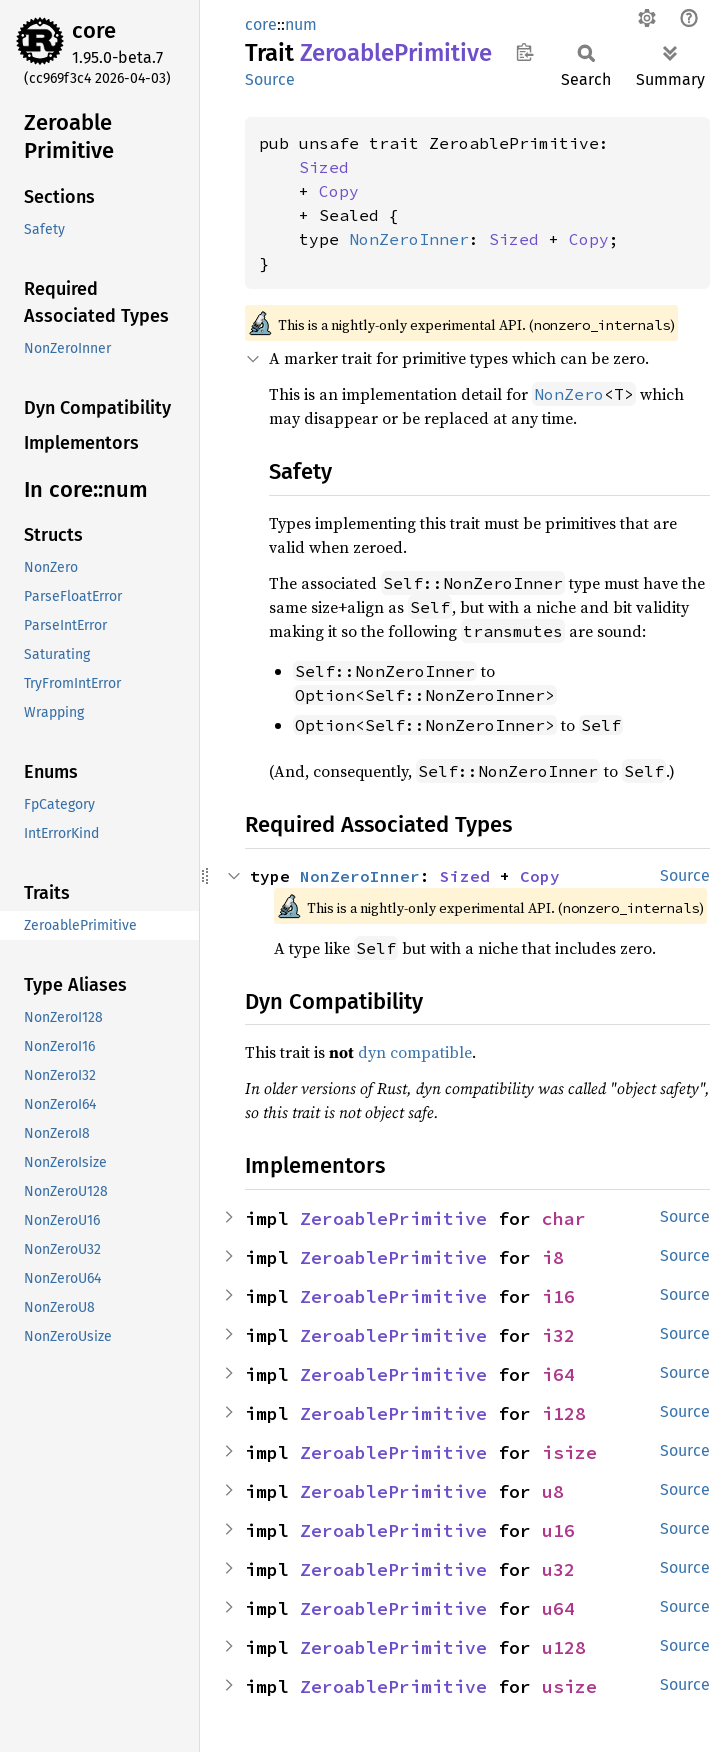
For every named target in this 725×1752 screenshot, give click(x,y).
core (94, 30)
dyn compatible (415, 1052)
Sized (324, 167)
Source (270, 79)
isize (569, 1452)
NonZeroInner (409, 239)
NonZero (569, 394)
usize (569, 1686)
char (564, 1218)
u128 (564, 1647)
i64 (558, 1374)
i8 (553, 1257)
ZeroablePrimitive (393, 1218)
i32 (558, 1335)
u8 (553, 1491)
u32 (558, 1569)
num (301, 24)
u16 (558, 1530)
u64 (558, 1608)
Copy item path (524, 52)
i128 (564, 1413)
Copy (339, 191)
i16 (558, 1296)
